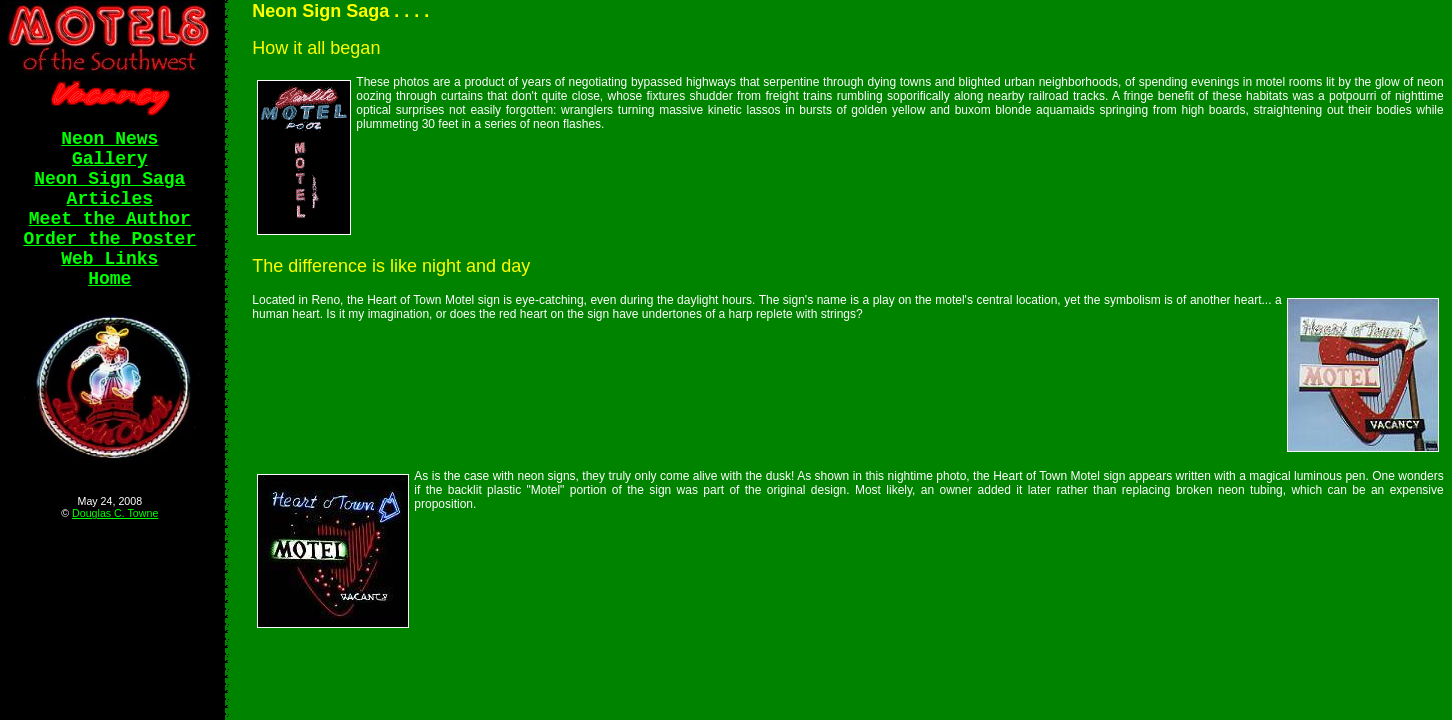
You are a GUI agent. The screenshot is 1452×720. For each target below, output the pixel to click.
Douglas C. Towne (115, 513)
